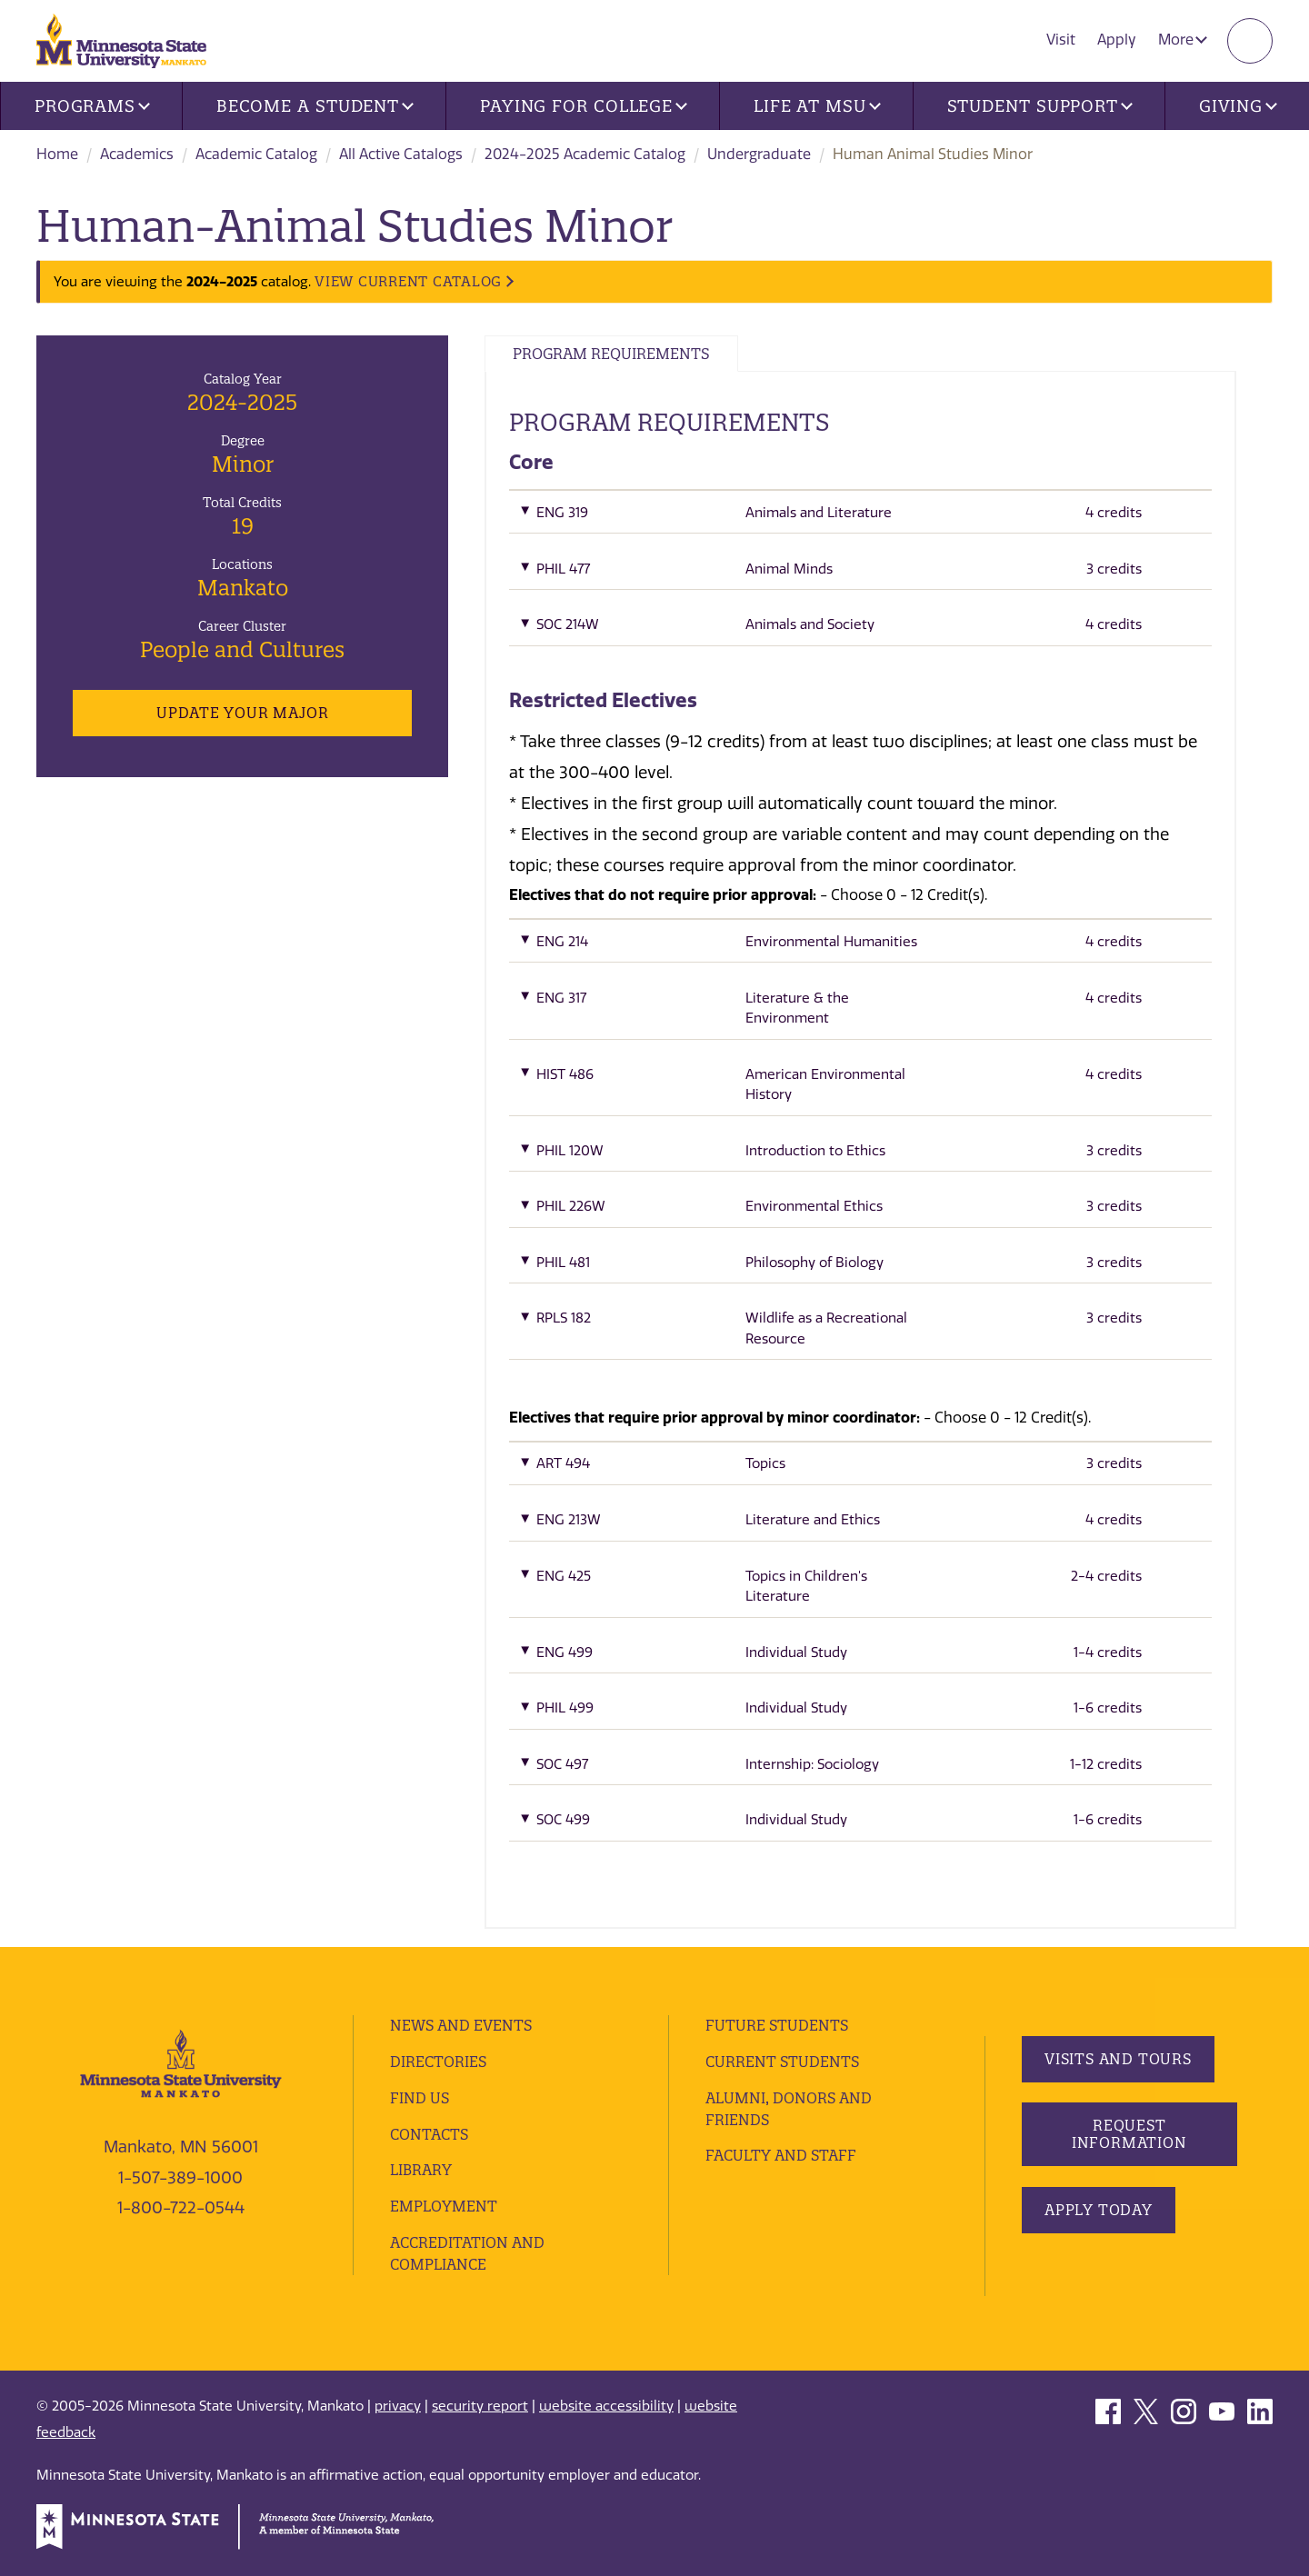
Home (57, 154)
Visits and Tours (1118, 2059)
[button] (860, 517)
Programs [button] (92, 105)
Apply (1116, 39)
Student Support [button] (1040, 105)
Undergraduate (759, 154)
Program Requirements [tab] (611, 353)
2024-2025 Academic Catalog (585, 154)
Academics (137, 154)
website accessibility (606, 2406)
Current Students (782, 2061)
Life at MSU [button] (817, 105)
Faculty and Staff (780, 2155)
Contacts (429, 2134)
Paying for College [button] (583, 105)
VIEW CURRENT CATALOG (408, 281)
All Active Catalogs (401, 154)
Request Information (1128, 2134)
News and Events (461, 2025)
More (1182, 39)
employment (443, 2206)
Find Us (419, 2098)
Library (421, 2170)
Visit (1060, 39)
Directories (438, 2061)
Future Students (776, 2025)
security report (480, 2406)
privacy (398, 2406)
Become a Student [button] (315, 105)
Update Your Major (242, 713)
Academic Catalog (256, 154)
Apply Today (1098, 2210)
